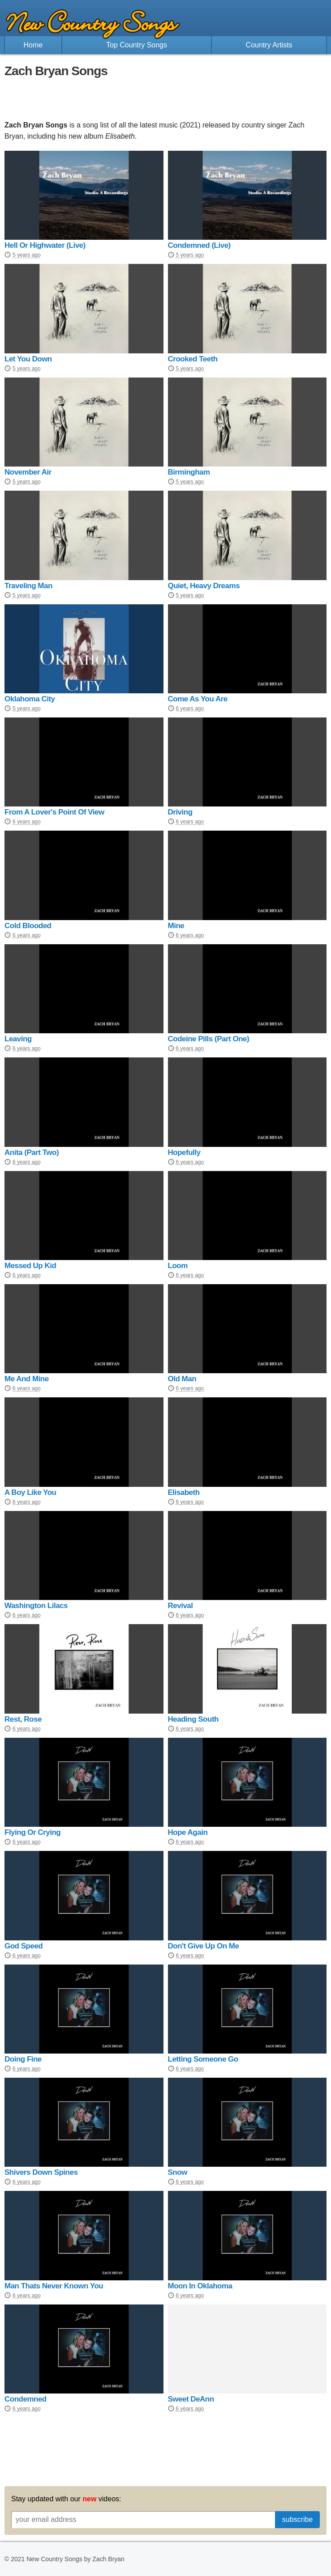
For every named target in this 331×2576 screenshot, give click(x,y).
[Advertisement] (165, 99)
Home (33, 45)
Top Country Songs (136, 45)
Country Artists (269, 45)
